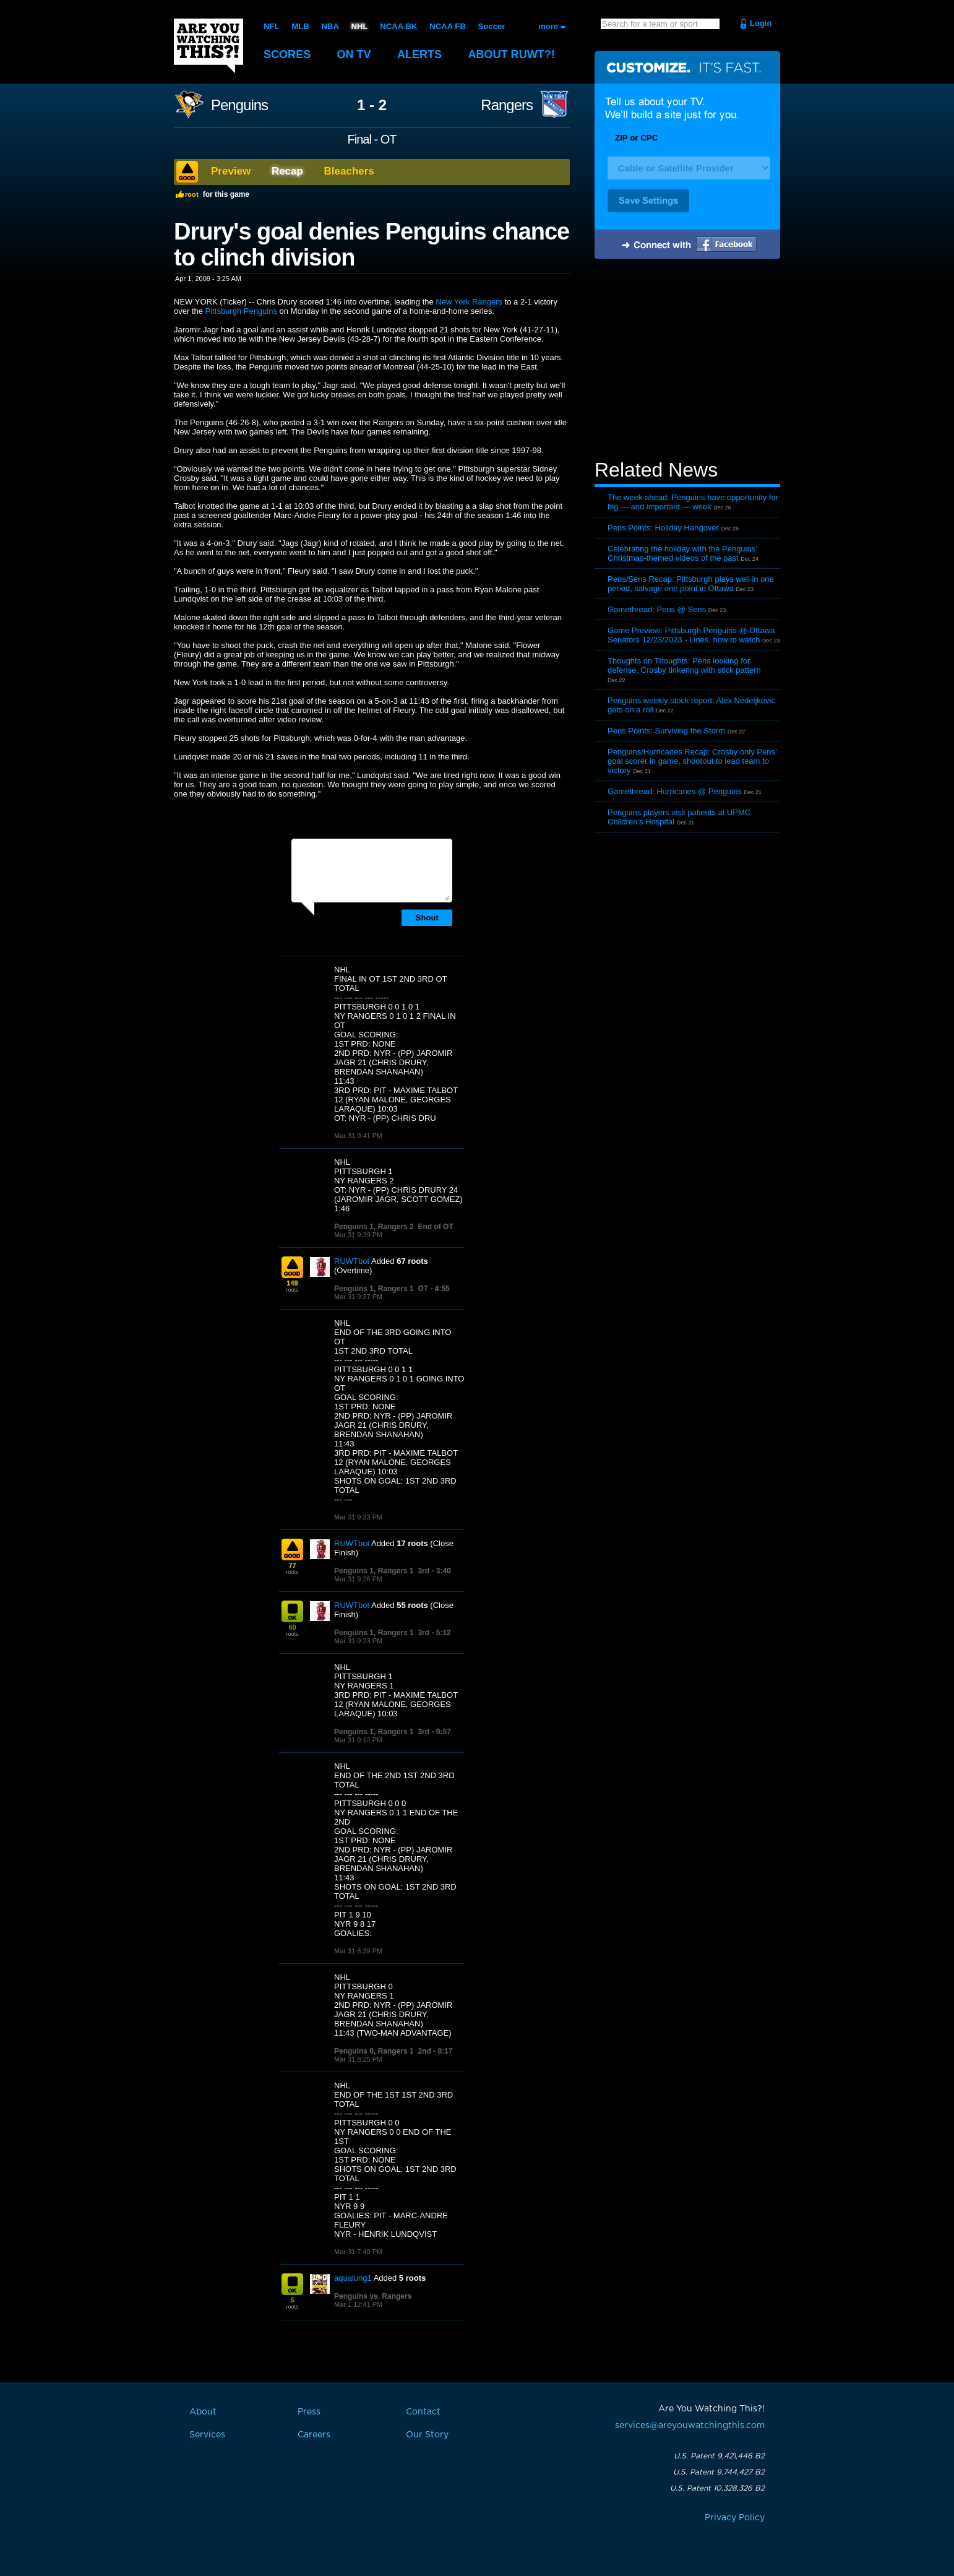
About (520, 54)
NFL (271, 26)
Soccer (489, 26)
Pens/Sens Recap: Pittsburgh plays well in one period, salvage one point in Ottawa (691, 583)
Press (309, 2412)
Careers (314, 2435)
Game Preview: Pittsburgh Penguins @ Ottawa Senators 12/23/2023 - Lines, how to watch (691, 635)
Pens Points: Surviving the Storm (666, 730)
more (548, 26)
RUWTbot (351, 1261)
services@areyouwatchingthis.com (690, 2425)
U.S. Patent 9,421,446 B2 (719, 2456)
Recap (287, 171)
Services (207, 2435)
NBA (329, 26)
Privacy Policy (735, 2517)
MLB (300, 26)
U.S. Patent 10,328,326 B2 (717, 2488)
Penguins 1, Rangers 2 (374, 1226)
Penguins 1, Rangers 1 (374, 1288)
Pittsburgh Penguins (241, 311)
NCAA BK (397, 26)
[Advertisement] (687, 360)
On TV (358, 54)
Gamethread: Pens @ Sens (657, 609)
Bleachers (349, 171)
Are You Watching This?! (208, 46)
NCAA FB (446, 26)
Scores (288, 54)
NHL (359, 26)
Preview (231, 171)
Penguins (239, 105)
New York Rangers (469, 301)
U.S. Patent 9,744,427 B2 (719, 2472)
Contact (423, 2412)
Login (760, 23)
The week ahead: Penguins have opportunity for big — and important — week (693, 502)
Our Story (427, 2435)
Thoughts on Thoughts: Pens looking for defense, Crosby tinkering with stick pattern (684, 665)
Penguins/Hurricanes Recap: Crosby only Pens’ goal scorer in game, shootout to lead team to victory (692, 761)
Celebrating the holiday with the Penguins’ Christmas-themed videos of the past (682, 553)
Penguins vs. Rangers (372, 2296)
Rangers (507, 105)
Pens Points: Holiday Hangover (663, 527)
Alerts (425, 54)
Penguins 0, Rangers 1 (374, 2051)
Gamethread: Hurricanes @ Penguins (675, 791)
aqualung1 (353, 2278)
